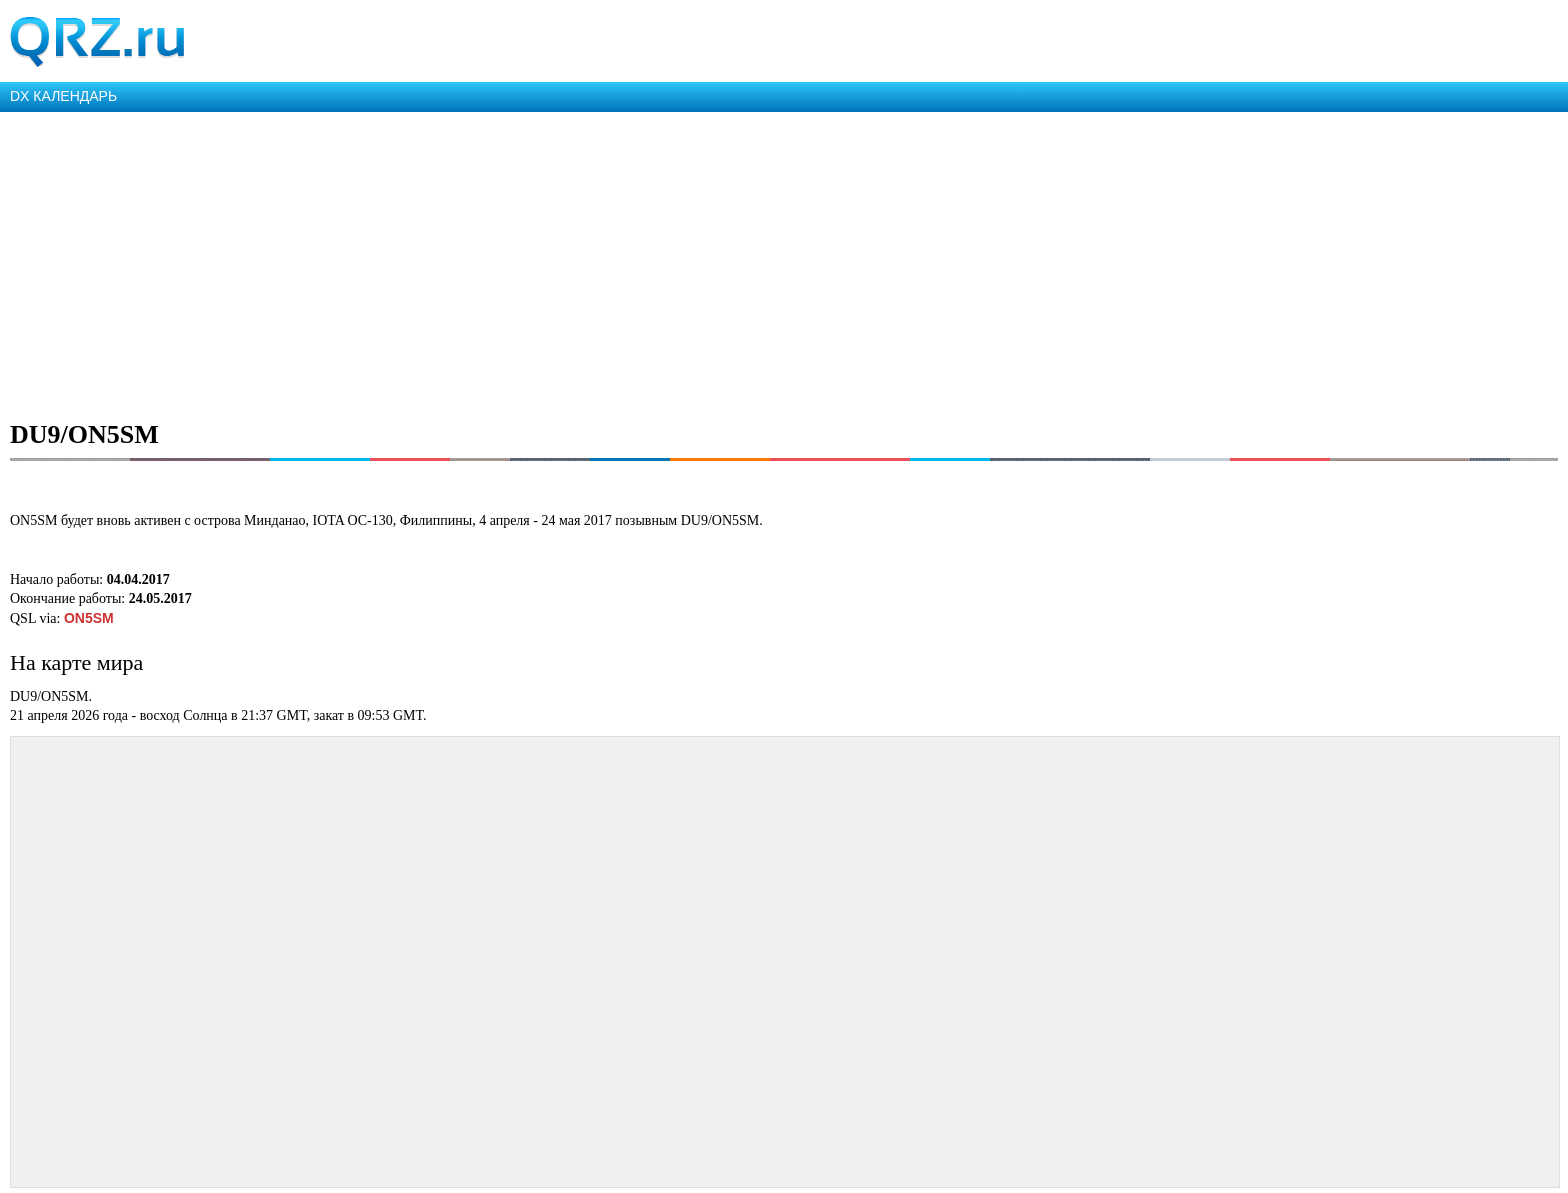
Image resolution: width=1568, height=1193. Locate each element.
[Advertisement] (600, 262)
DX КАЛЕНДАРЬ (63, 96)
